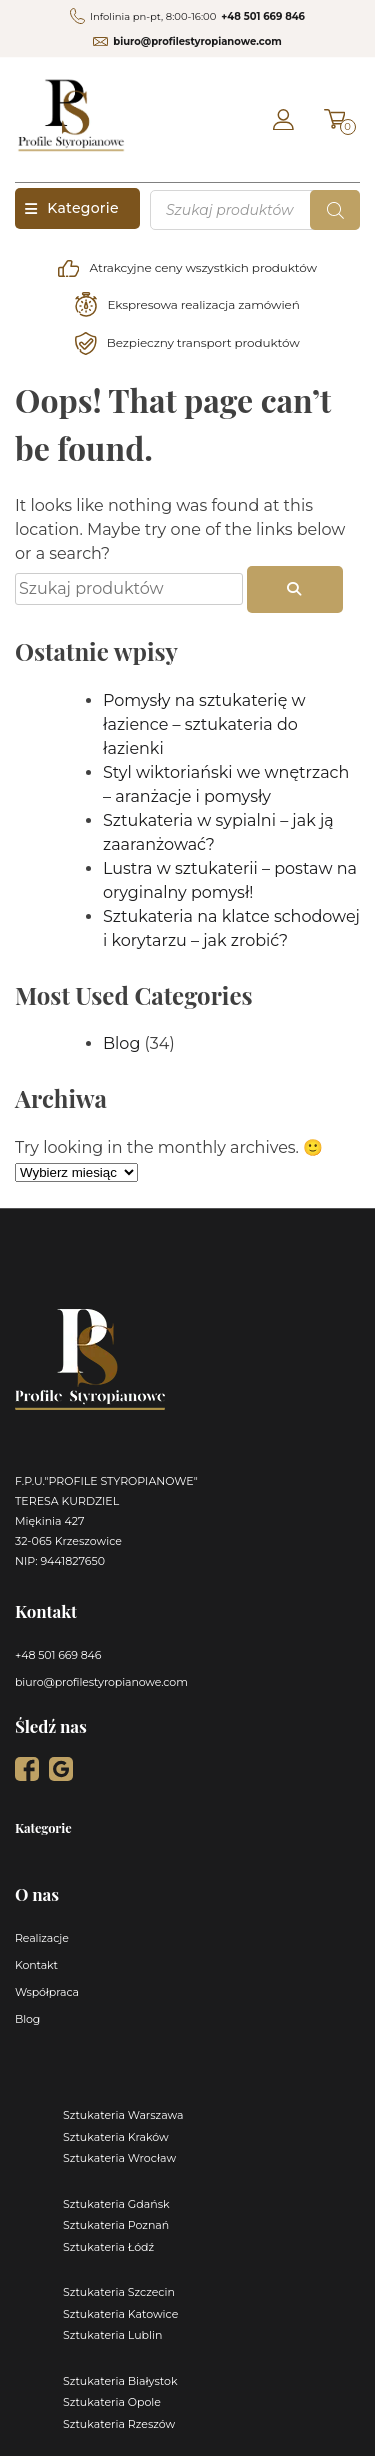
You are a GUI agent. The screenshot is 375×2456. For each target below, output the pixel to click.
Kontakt (36, 1965)
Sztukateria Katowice (120, 2314)
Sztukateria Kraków (116, 2137)
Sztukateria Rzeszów (119, 2424)
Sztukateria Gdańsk (116, 2204)
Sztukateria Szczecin (119, 2292)
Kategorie (72, 208)
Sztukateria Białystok (120, 2381)
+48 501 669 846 (263, 16)
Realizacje (42, 1938)
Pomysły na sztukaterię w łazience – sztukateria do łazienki (204, 724)
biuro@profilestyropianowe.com (197, 41)
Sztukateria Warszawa (123, 2115)
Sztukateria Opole (112, 2402)
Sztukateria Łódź (108, 2247)
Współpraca (47, 1992)
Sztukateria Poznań (116, 2225)
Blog (121, 1043)
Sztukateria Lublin (112, 2335)
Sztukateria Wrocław (119, 2158)
